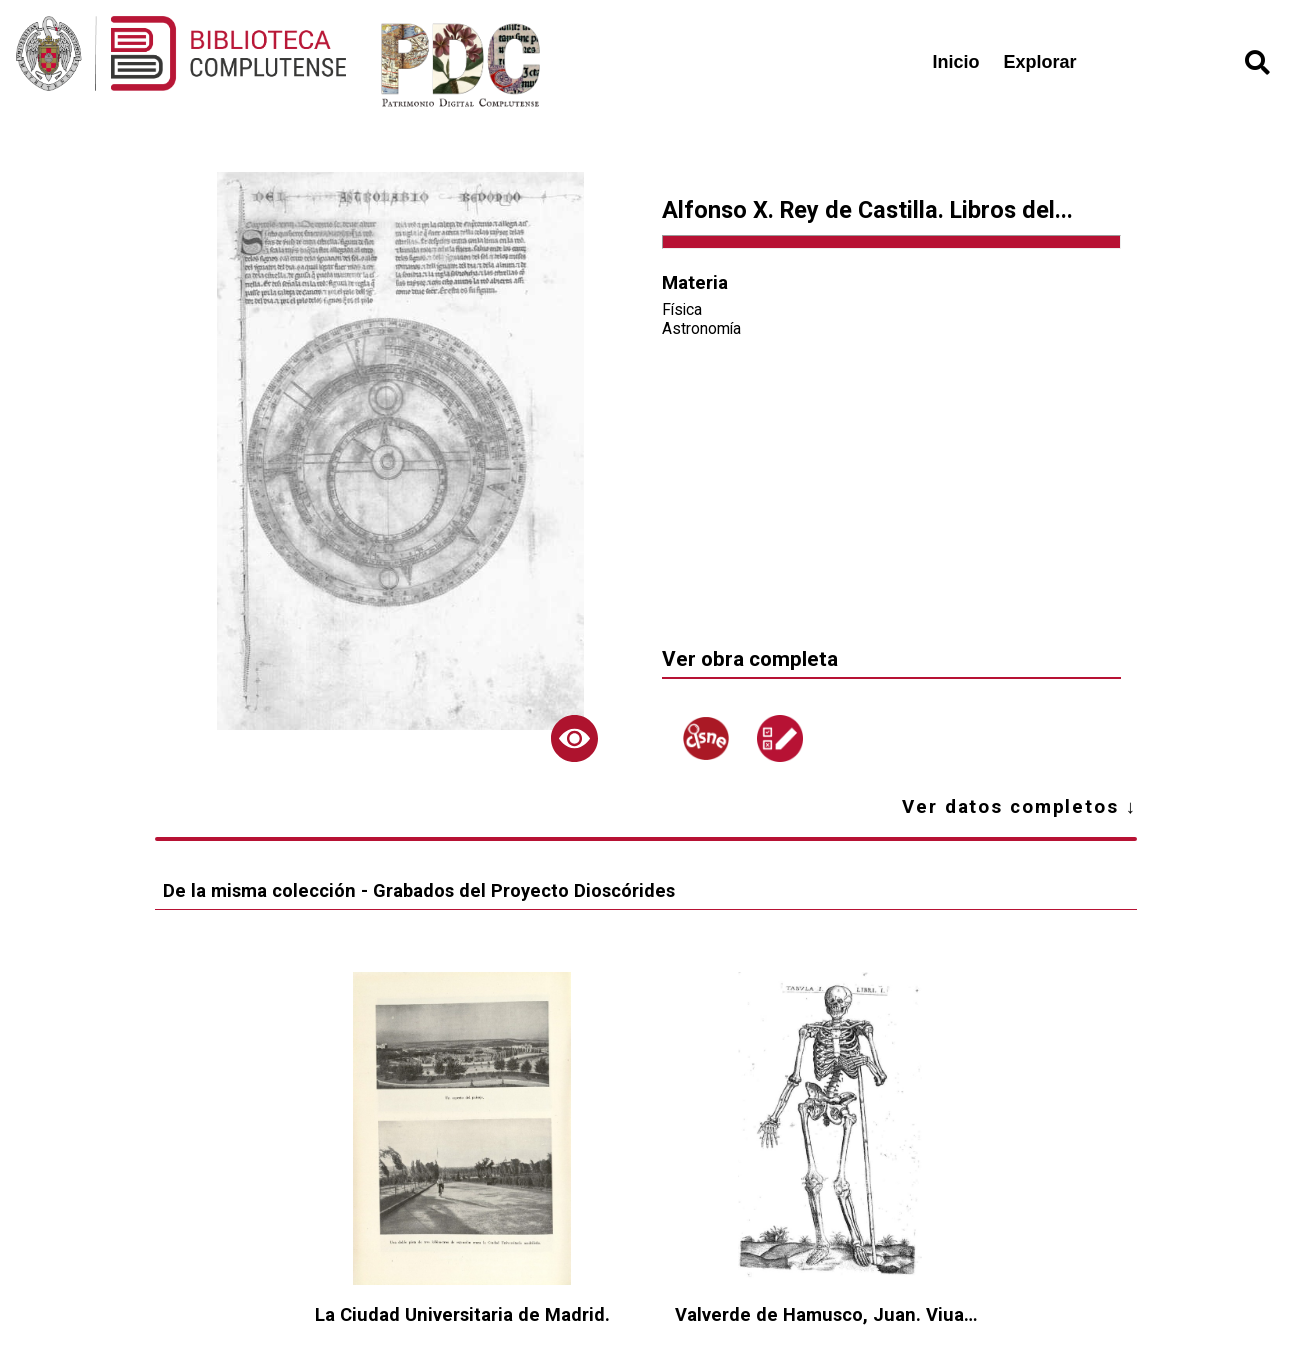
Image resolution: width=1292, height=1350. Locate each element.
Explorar (1040, 62)
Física (682, 309)
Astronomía (701, 328)
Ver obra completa (750, 659)
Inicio (956, 62)
